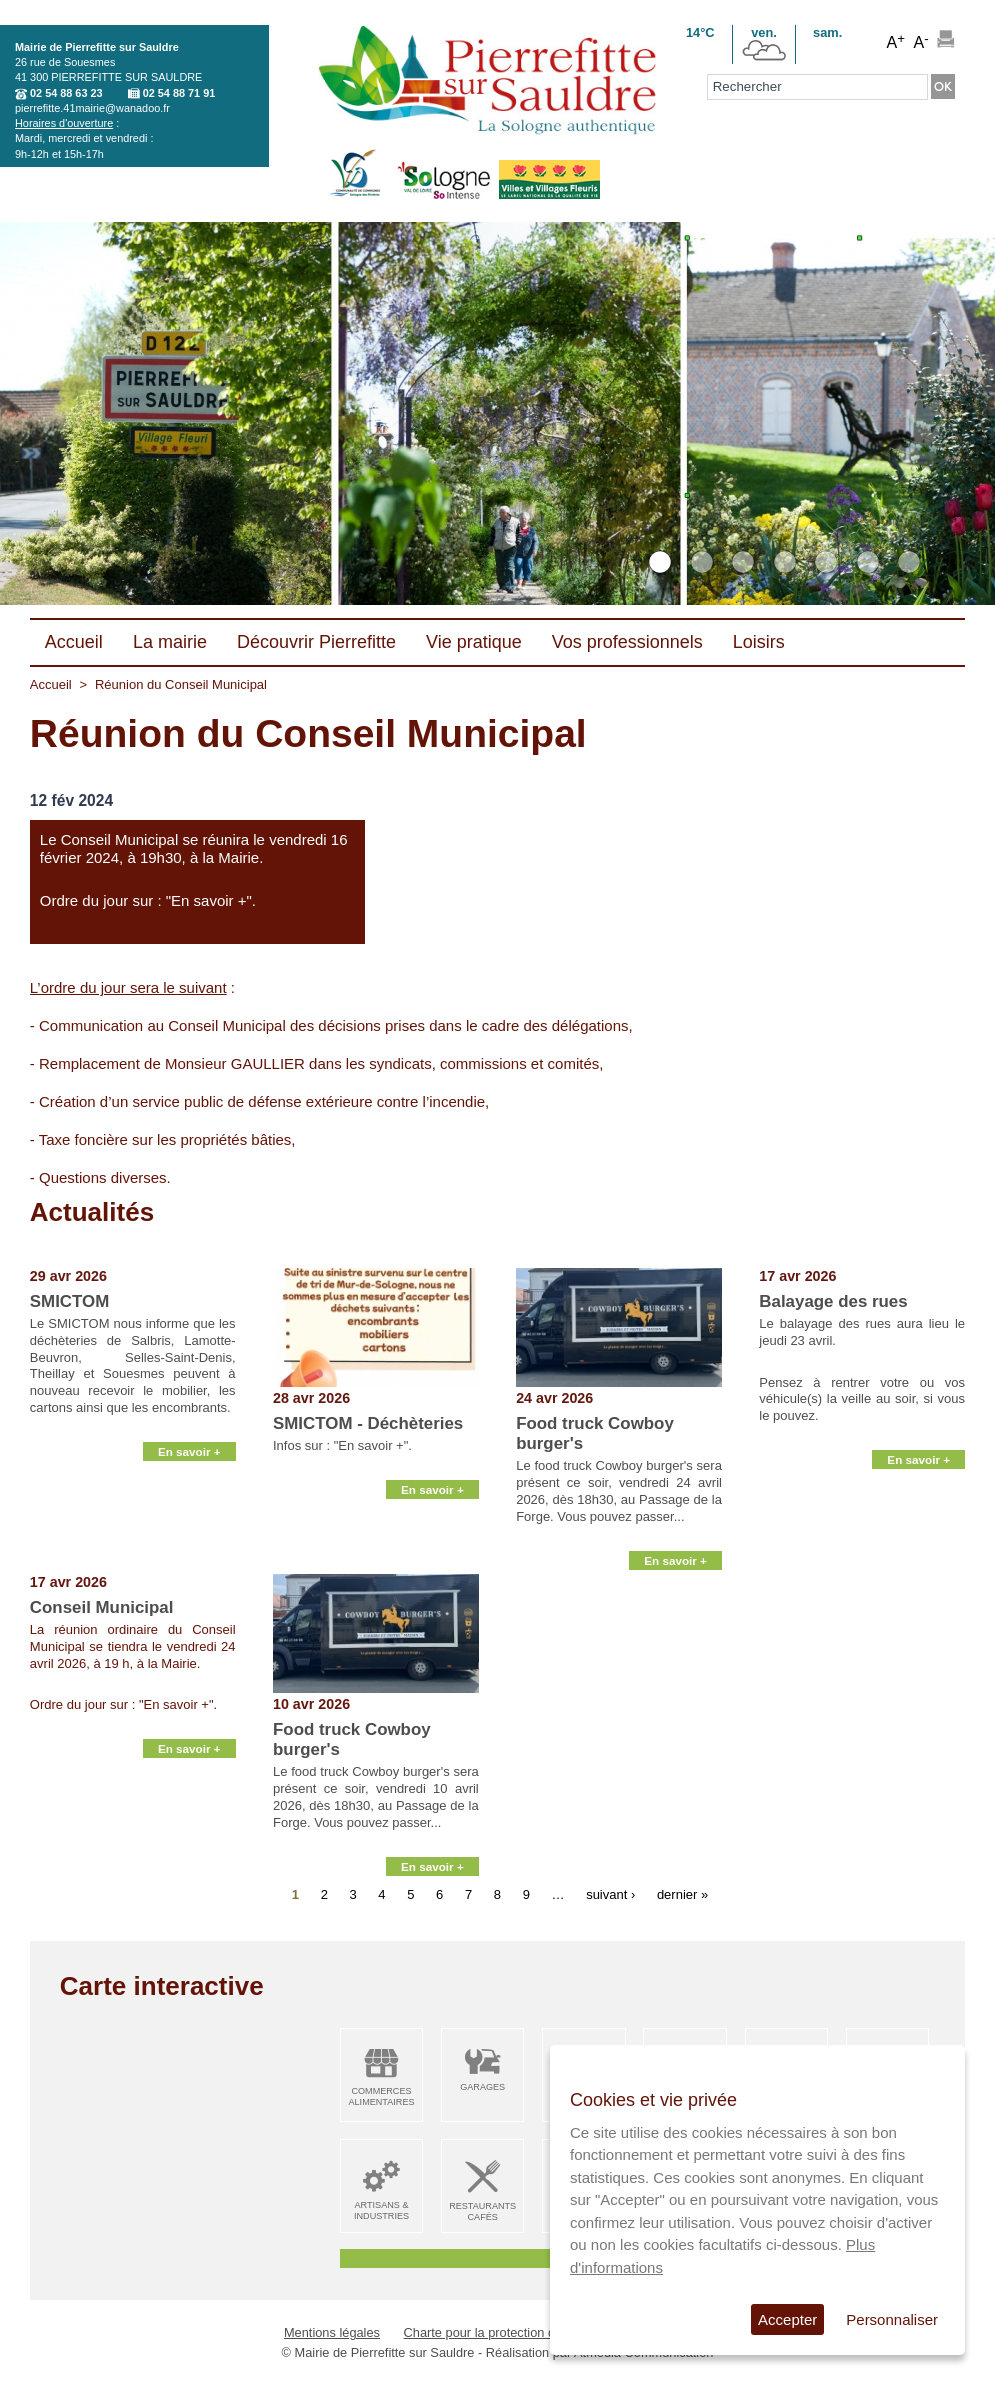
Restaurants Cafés (482, 2211)
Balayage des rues (833, 1301)
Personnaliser (892, 2319)
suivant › (610, 1894)
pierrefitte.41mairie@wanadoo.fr (92, 108)
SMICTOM (69, 1301)
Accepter (787, 2319)
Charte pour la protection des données (513, 2332)
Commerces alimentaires (381, 2096)
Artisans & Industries (381, 2210)
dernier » (682, 1894)
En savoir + (189, 1550)
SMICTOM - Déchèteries (368, 1423)
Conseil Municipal (102, 1607)
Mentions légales (332, 2332)
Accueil (51, 684)
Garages (482, 2087)
